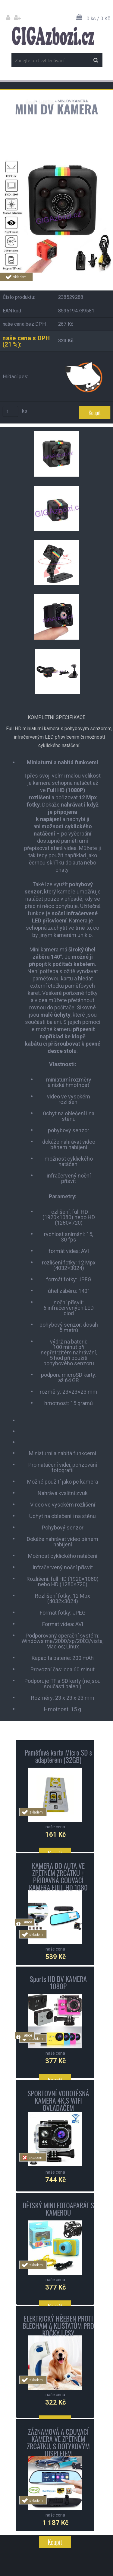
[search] (95, 60)
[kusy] (10, 411)
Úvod (29, 101)
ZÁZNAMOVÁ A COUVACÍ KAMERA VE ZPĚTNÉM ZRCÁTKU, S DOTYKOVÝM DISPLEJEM (58, 2442)
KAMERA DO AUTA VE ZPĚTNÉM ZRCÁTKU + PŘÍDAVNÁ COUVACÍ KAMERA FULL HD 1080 (58, 1876)
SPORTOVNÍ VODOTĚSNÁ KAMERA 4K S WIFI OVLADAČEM (58, 2100)
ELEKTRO (46, 101)
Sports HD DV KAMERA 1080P (58, 1982)
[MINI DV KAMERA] (56, 162)
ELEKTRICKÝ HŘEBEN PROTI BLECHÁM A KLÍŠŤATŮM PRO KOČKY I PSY (58, 2326)
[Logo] (52, 36)
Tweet (95, 284)
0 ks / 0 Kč (98, 18)
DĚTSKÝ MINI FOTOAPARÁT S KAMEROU (58, 2209)
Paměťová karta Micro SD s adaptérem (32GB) (58, 1756)
